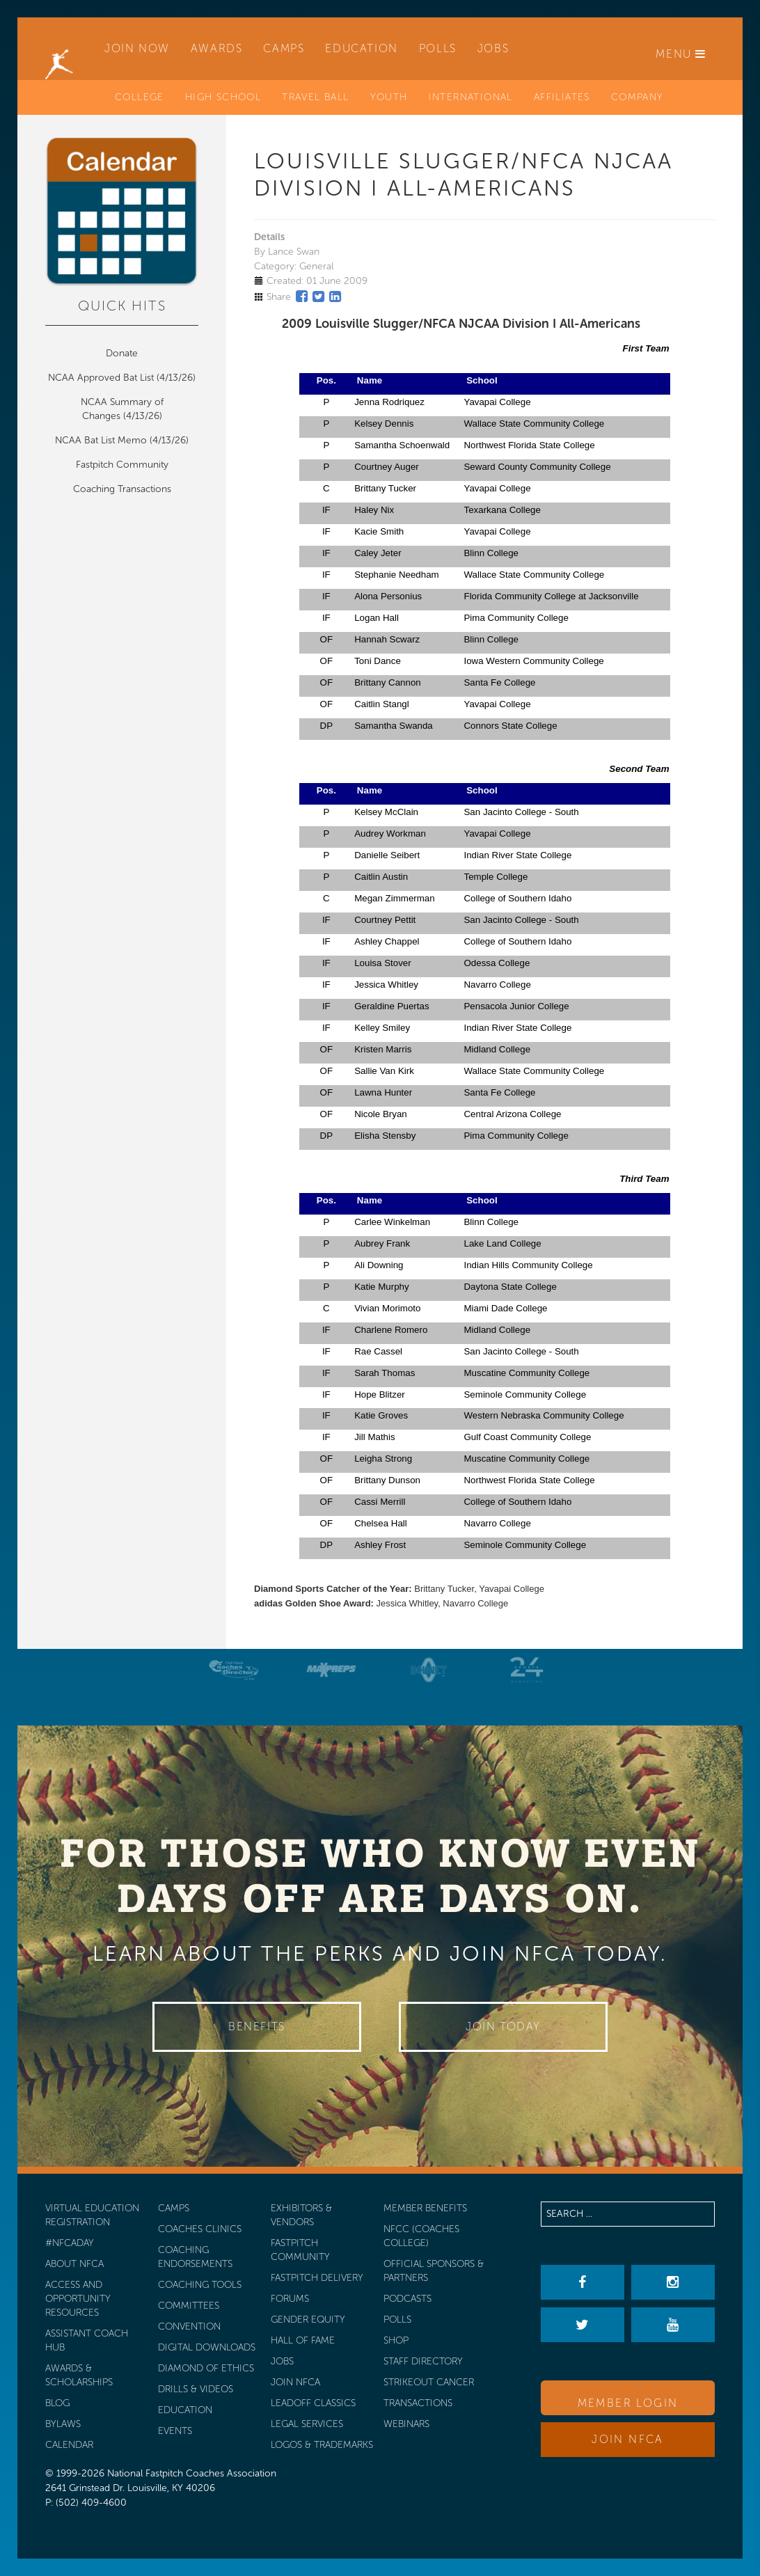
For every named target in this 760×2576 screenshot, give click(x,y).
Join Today (503, 2026)
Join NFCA (628, 2439)
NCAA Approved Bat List (101, 378)
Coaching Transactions (122, 489)
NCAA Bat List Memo (102, 440)
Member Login (628, 2403)
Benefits (256, 2026)
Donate (122, 353)
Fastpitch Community (122, 465)
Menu (681, 54)
